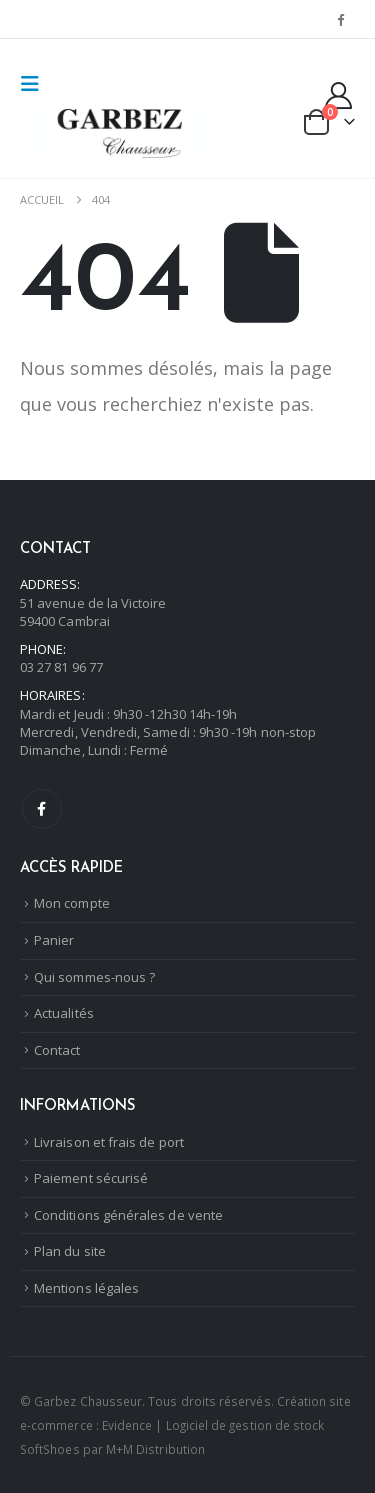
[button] (36, 84)
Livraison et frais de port (109, 1142)
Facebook (42, 809)
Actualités (64, 1013)
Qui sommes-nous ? (94, 977)
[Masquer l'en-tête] (120, 133)
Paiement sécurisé (91, 1178)
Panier (54, 940)
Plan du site (70, 1251)
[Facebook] (341, 19)
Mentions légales (86, 1288)
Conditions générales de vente (128, 1215)
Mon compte (72, 903)
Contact (57, 1050)
